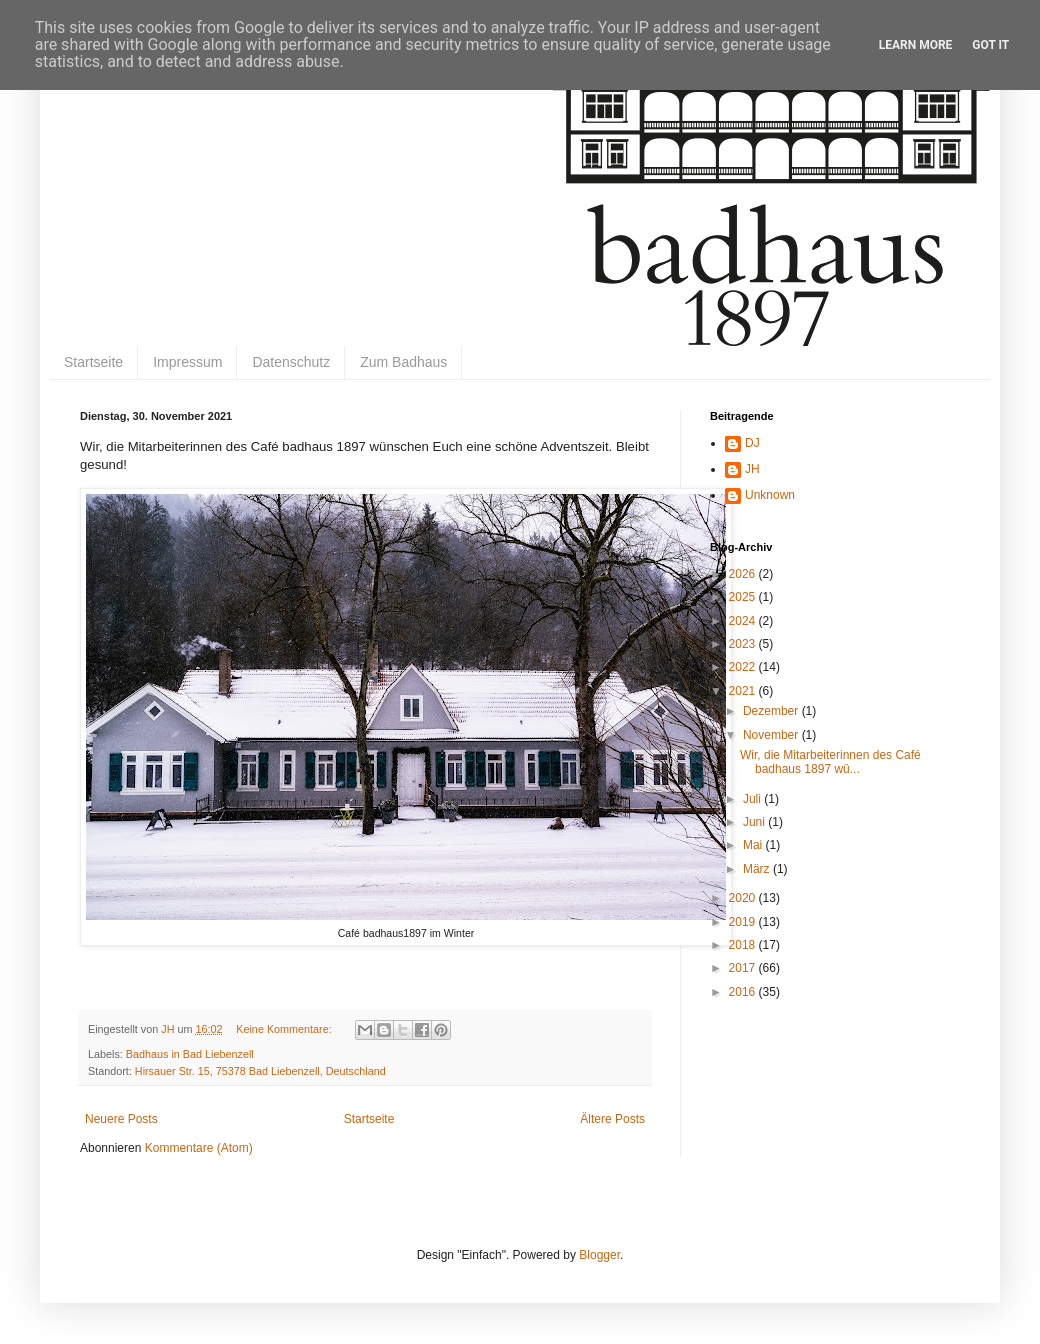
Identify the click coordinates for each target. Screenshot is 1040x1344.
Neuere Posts (121, 1119)
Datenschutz (291, 362)
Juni (755, 822)
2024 (744, 621)
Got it (990, 45)
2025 (744, 597)
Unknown (770, 495)
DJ (752, 443)
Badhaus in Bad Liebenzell (190, 1054)
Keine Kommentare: (285, 1029)
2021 (744, 691)
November (772, 735)
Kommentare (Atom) (199, 1148)
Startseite (93, 362)
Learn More (916, 45)
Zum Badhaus (403, 362)
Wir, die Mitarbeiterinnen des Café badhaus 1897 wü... (830, 762)
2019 (744, 922)
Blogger (599, 1255)
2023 (744, 644)
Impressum (187, 362)
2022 (744, 667)
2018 (744, 945)
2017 (744, 968)
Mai (754, 845)
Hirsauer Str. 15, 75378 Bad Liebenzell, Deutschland (260, 1071)
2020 (744, 898)
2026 (744, 574)
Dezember (772, 711)
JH (752, 469)
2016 (744, 992)
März (758, 869)
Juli (753, 799)
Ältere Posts (612, 1119)
